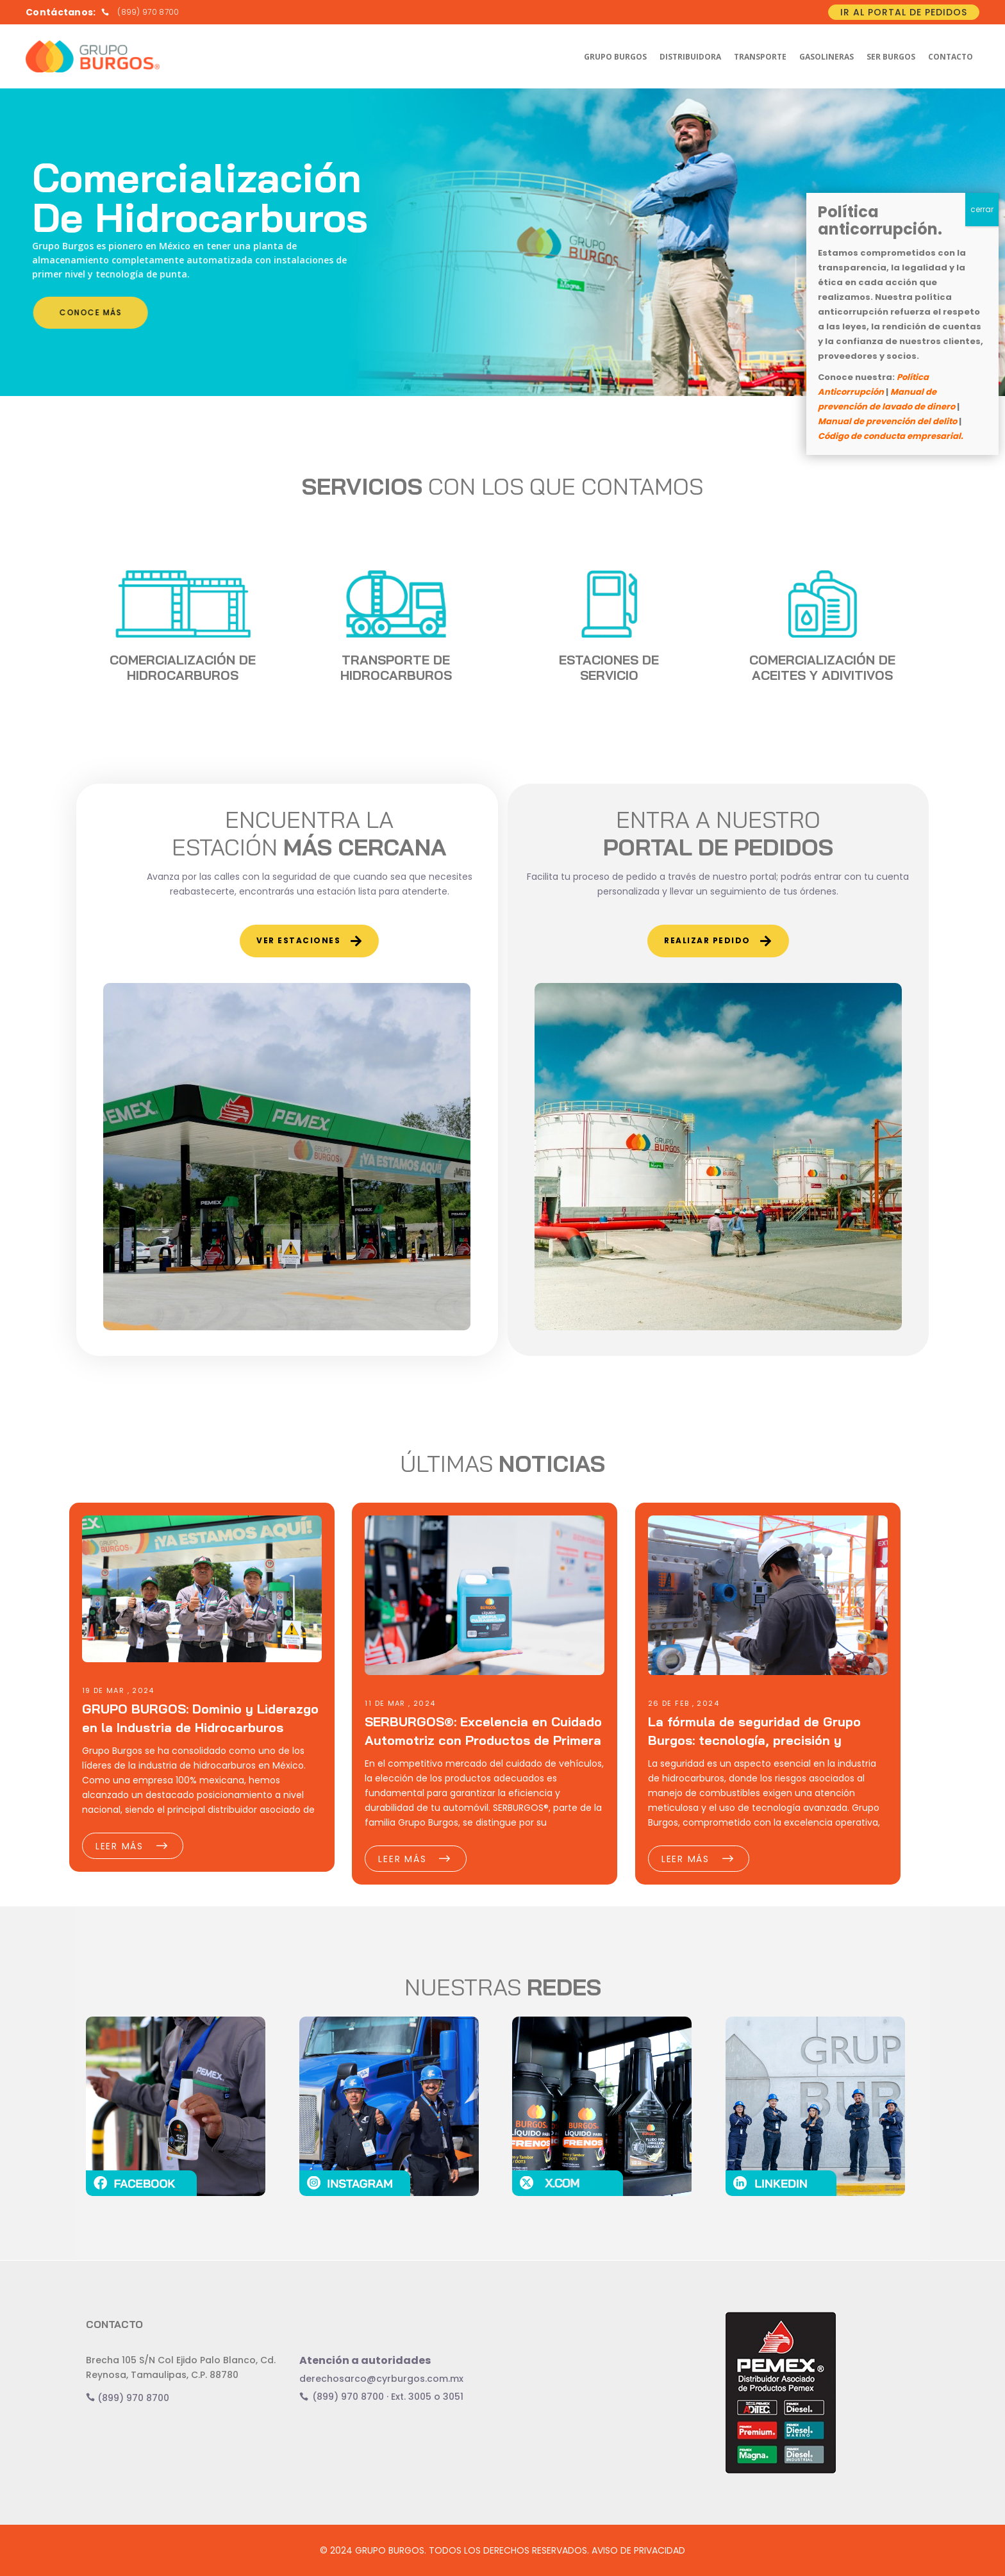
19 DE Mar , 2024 (118, 1690)
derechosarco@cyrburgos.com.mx (381, 2378)
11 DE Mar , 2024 (400, 1703)
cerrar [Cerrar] (981, 209)
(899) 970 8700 (127, 2397)
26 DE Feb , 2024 (683, 1703)
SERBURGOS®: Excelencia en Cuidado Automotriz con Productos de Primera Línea (483, 1740)
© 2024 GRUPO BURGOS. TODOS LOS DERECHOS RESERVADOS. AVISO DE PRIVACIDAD (502, 2550)
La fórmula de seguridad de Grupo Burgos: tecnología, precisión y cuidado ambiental (754, 1740)
